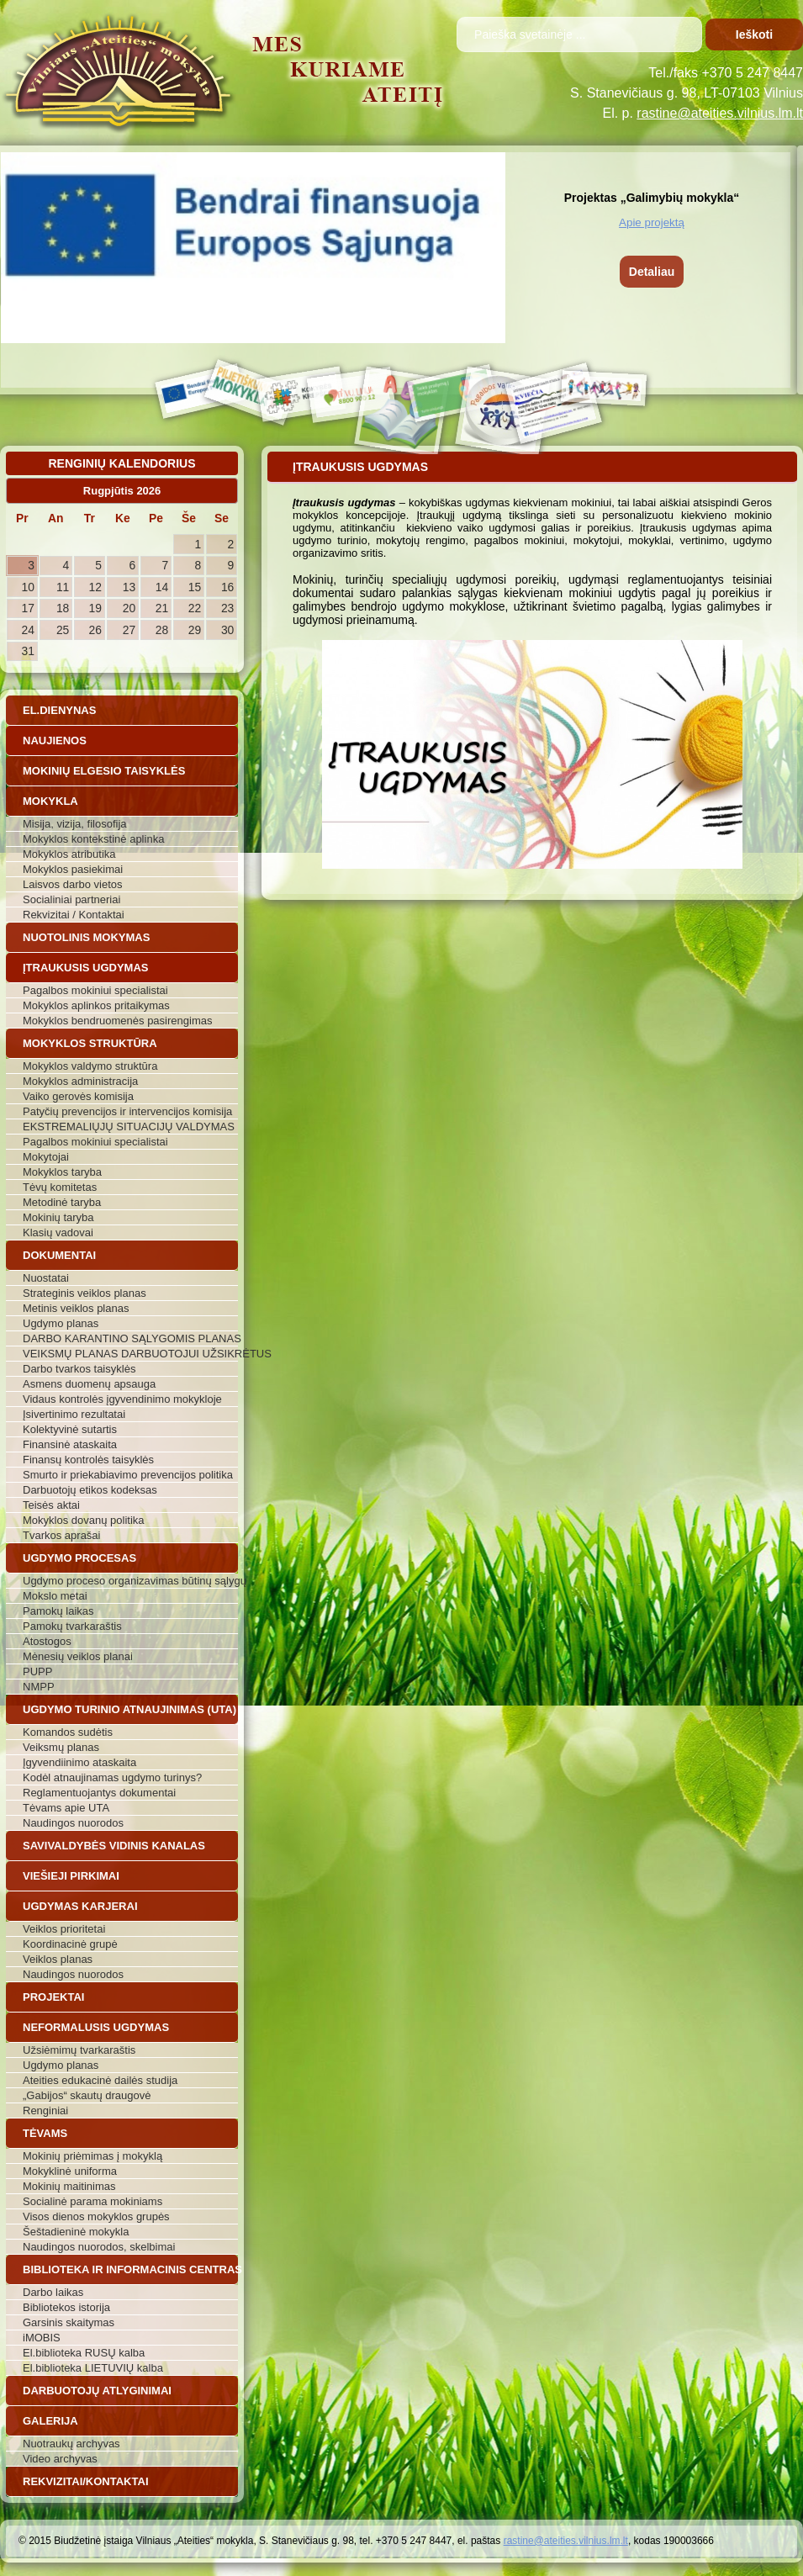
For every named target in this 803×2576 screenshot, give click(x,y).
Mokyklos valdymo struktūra (90, 1066)
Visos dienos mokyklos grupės (96, 2216)
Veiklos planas (57, 1959)
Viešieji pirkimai (71, 1876)
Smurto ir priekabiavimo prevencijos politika (128, 1474)
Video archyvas (60, 2458)
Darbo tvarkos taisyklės (79, 1368)
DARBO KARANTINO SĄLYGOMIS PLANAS (130, 1338)
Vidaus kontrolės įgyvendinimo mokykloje (122, 1399)
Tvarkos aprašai (61, 1535)
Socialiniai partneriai (71, 899)
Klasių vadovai (58, 1232)
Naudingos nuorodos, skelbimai (99, 2246)
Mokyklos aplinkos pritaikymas (96, 1005)
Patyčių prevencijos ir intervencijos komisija (127, 1111)
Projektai (53, 1997)
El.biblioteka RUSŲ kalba (84, 2352)
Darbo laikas (53, 2292)
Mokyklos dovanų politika (84, 1520)
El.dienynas (59, 710)
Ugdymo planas (60, 1323)
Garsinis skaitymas (68, 2322)
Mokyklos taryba (62, 1172)
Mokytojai (46, 1156)
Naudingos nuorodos (73, 1823)
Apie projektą (651, 222)
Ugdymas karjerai (80, 1906)
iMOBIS (42, 2337)
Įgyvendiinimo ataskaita (79, 1762)
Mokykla (50, 801)
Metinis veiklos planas (76, 1308)
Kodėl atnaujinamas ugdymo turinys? (112, 1777)
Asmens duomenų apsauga (89, 1384)
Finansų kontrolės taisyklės (88, 1459)
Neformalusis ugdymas (96, 2027)
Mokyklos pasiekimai (73, 869)
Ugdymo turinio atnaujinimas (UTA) (129, 1709)
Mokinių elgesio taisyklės (104, 770)
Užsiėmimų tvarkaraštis (79, 2050)
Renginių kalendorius (121, 463)
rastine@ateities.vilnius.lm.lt (720, 113)
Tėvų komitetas (60, 1187)
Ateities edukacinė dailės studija (100, 2080)
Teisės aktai (51, 1505)
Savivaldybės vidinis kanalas (114, 1845)
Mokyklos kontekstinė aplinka (93, 839)
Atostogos (47, 1641)
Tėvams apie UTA (66, 1807)
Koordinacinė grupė (70, 1944)
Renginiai (45, 2110)
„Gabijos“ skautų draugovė (87, 2095)
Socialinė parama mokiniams (92, 2201)
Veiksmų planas (61, 1747)
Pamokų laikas (58, 1611)
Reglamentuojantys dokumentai (99, 1792)
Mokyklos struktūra (90, 1043)
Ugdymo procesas (79, 1558)
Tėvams (45, 2133)
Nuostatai (46, 1278)
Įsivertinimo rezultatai (74, 1414)
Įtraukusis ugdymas (86, 967)
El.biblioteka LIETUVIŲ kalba (93, 2368)
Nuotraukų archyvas (71, 2443)
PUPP (37, 1671)
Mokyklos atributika (69, 854)
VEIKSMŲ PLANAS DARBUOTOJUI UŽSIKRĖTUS (130, 1353)
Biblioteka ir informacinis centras (130, 2269)
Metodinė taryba (62, 1202)
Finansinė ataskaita (70, 1444)
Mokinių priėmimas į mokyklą (92, 2156)
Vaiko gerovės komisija (78, 1096)
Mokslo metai (55, 1596)
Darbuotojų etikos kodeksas (90, 1490)
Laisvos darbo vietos (73, 884)
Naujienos (55, 740)
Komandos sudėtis (68, 1732)
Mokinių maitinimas (69, 2186)
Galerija (50, 2421)
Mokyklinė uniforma (70, 2171)
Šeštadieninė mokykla (76, 2231)
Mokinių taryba (58, 1217)
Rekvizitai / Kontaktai (73, 914)
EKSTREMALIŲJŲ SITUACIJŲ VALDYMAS (129, 1126)
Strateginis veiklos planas (84, 1293)
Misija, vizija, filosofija (75, 823)
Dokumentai (59, 1255)
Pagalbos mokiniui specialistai (95, 990)
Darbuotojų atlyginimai (97, 2390)
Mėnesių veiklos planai (78, 1656)
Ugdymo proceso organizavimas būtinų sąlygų (130, 1580)
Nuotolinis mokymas (86, 937)
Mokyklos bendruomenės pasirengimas (117, 1020)
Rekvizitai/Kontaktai (86, 2481)
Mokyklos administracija (80, 1081)
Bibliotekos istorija (66, 2307)
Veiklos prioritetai (64, 1929)
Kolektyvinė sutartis (70, 1429)
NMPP (39, 1686)
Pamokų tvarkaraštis (72, 1626)
